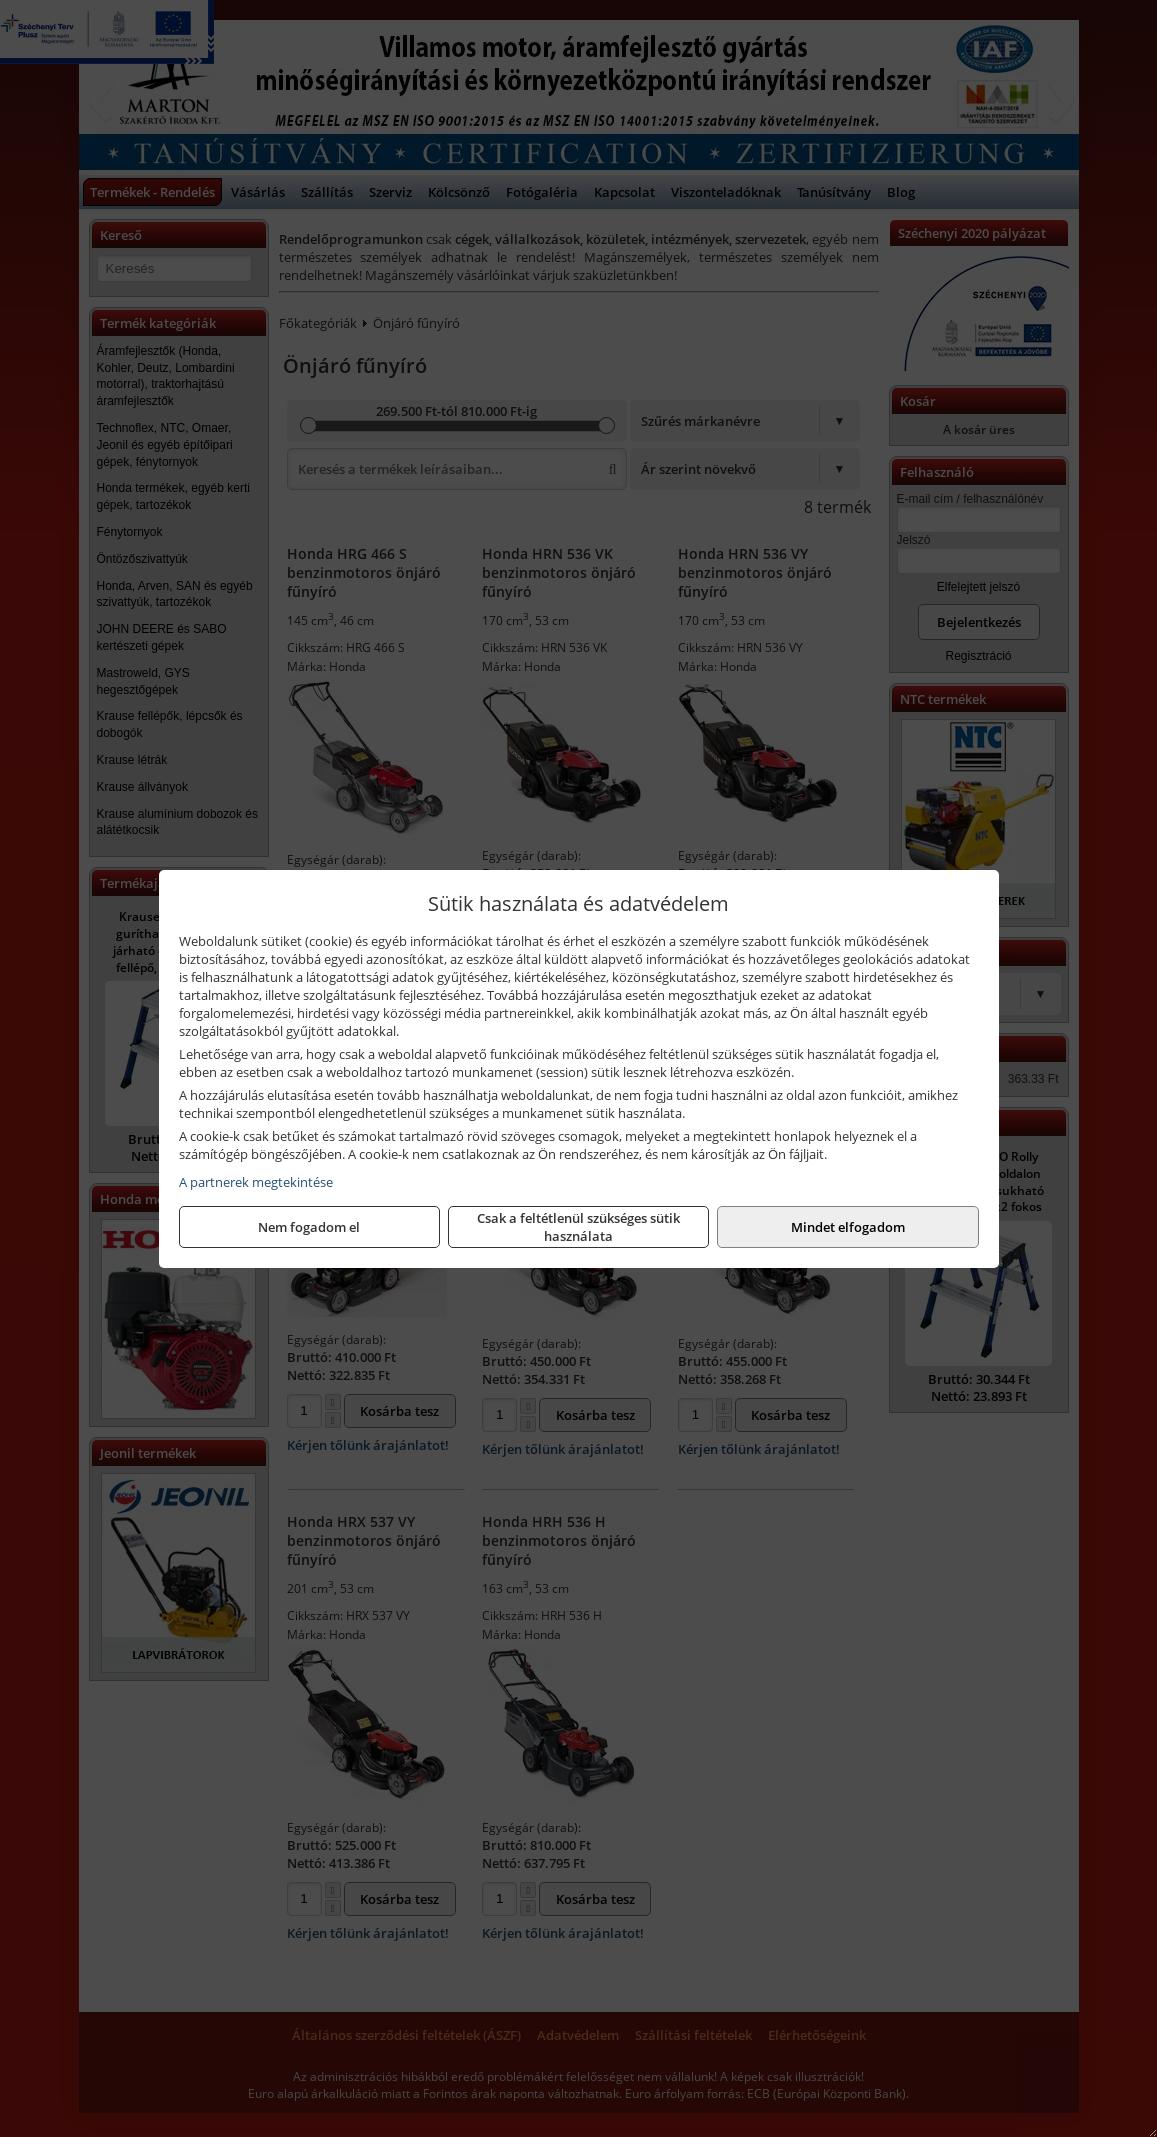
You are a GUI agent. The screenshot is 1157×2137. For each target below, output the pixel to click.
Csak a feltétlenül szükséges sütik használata (578, 1227)
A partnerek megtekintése (256, 1182)
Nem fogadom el (309, 1227)
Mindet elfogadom (848, 1227)
